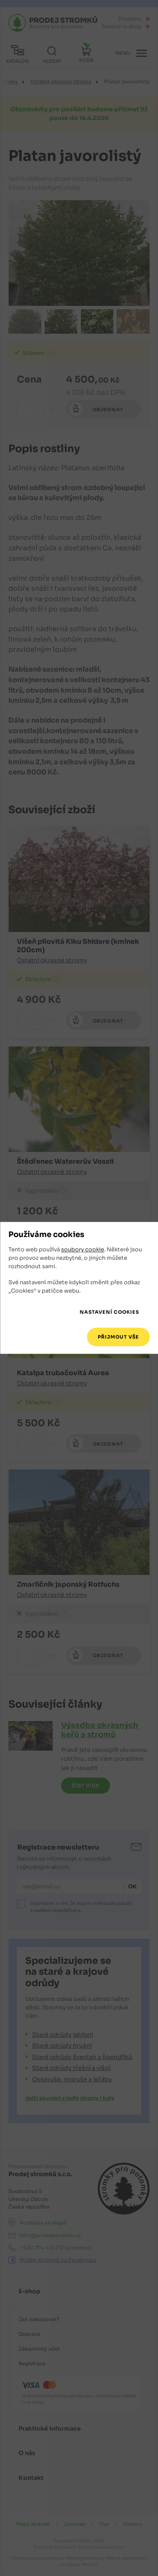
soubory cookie (82, 1249)
